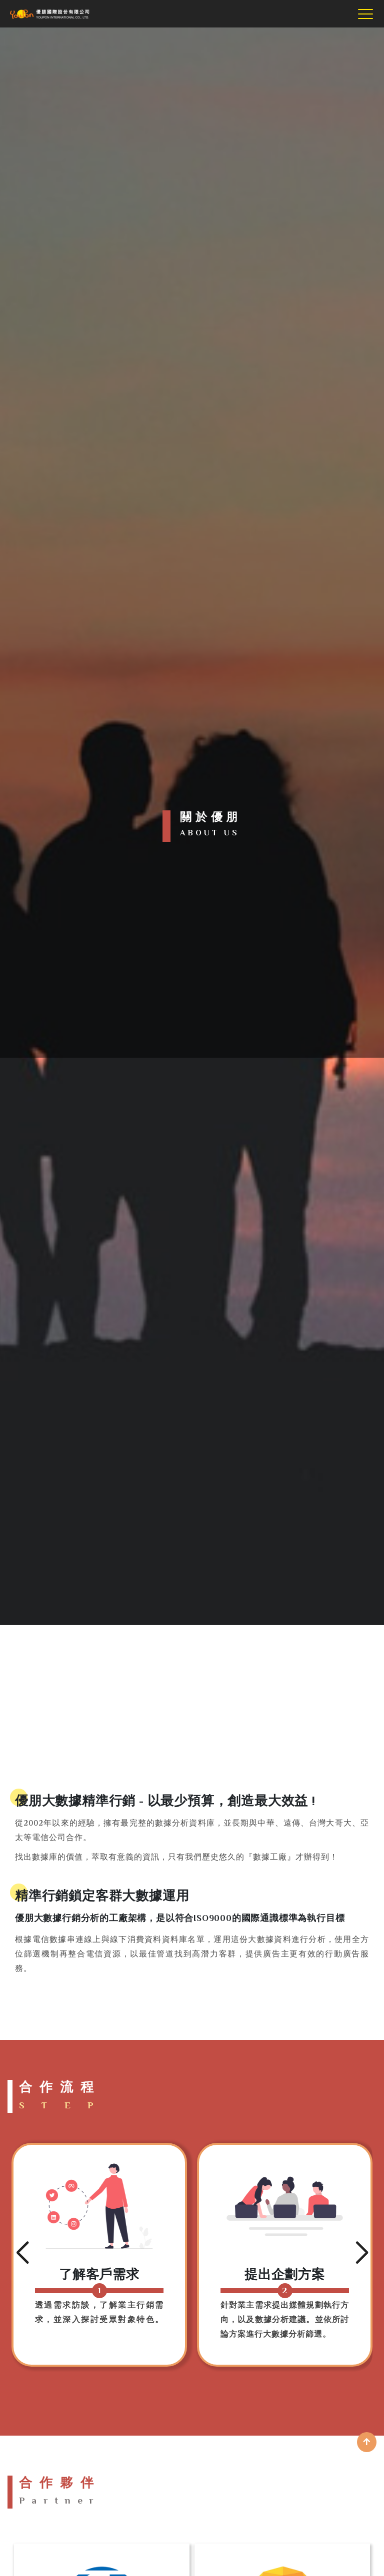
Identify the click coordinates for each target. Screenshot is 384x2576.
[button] (22, 2253)
